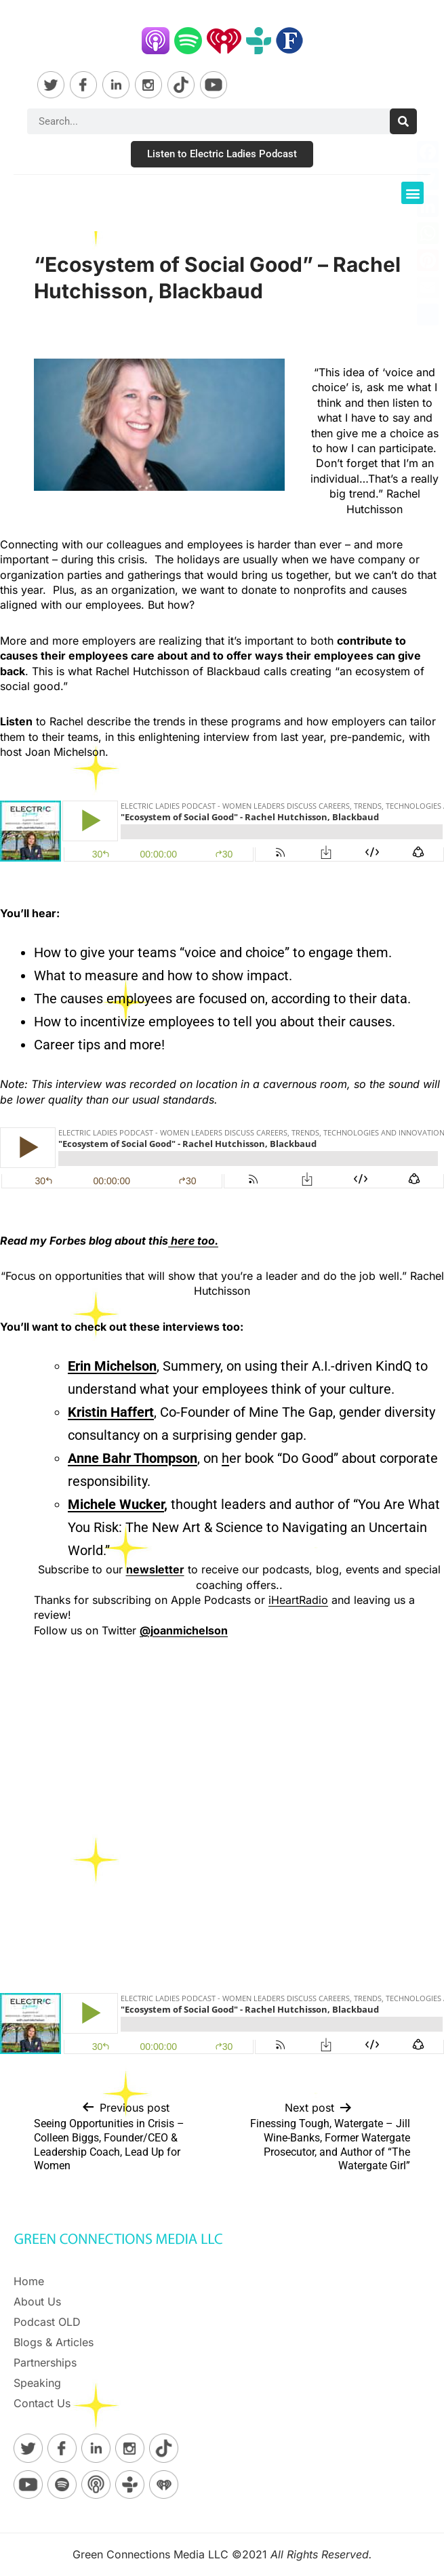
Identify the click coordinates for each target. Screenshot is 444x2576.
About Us (37, 2301)
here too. (193, 1240)
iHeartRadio (298, 1600)
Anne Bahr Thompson (132, 1458)
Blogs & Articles (54, 2342)
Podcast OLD (47, 2322)
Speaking (37, 2383)
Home (29, 2281)
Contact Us (42, 2403)
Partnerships (45, 2362)
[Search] (403, 121)
